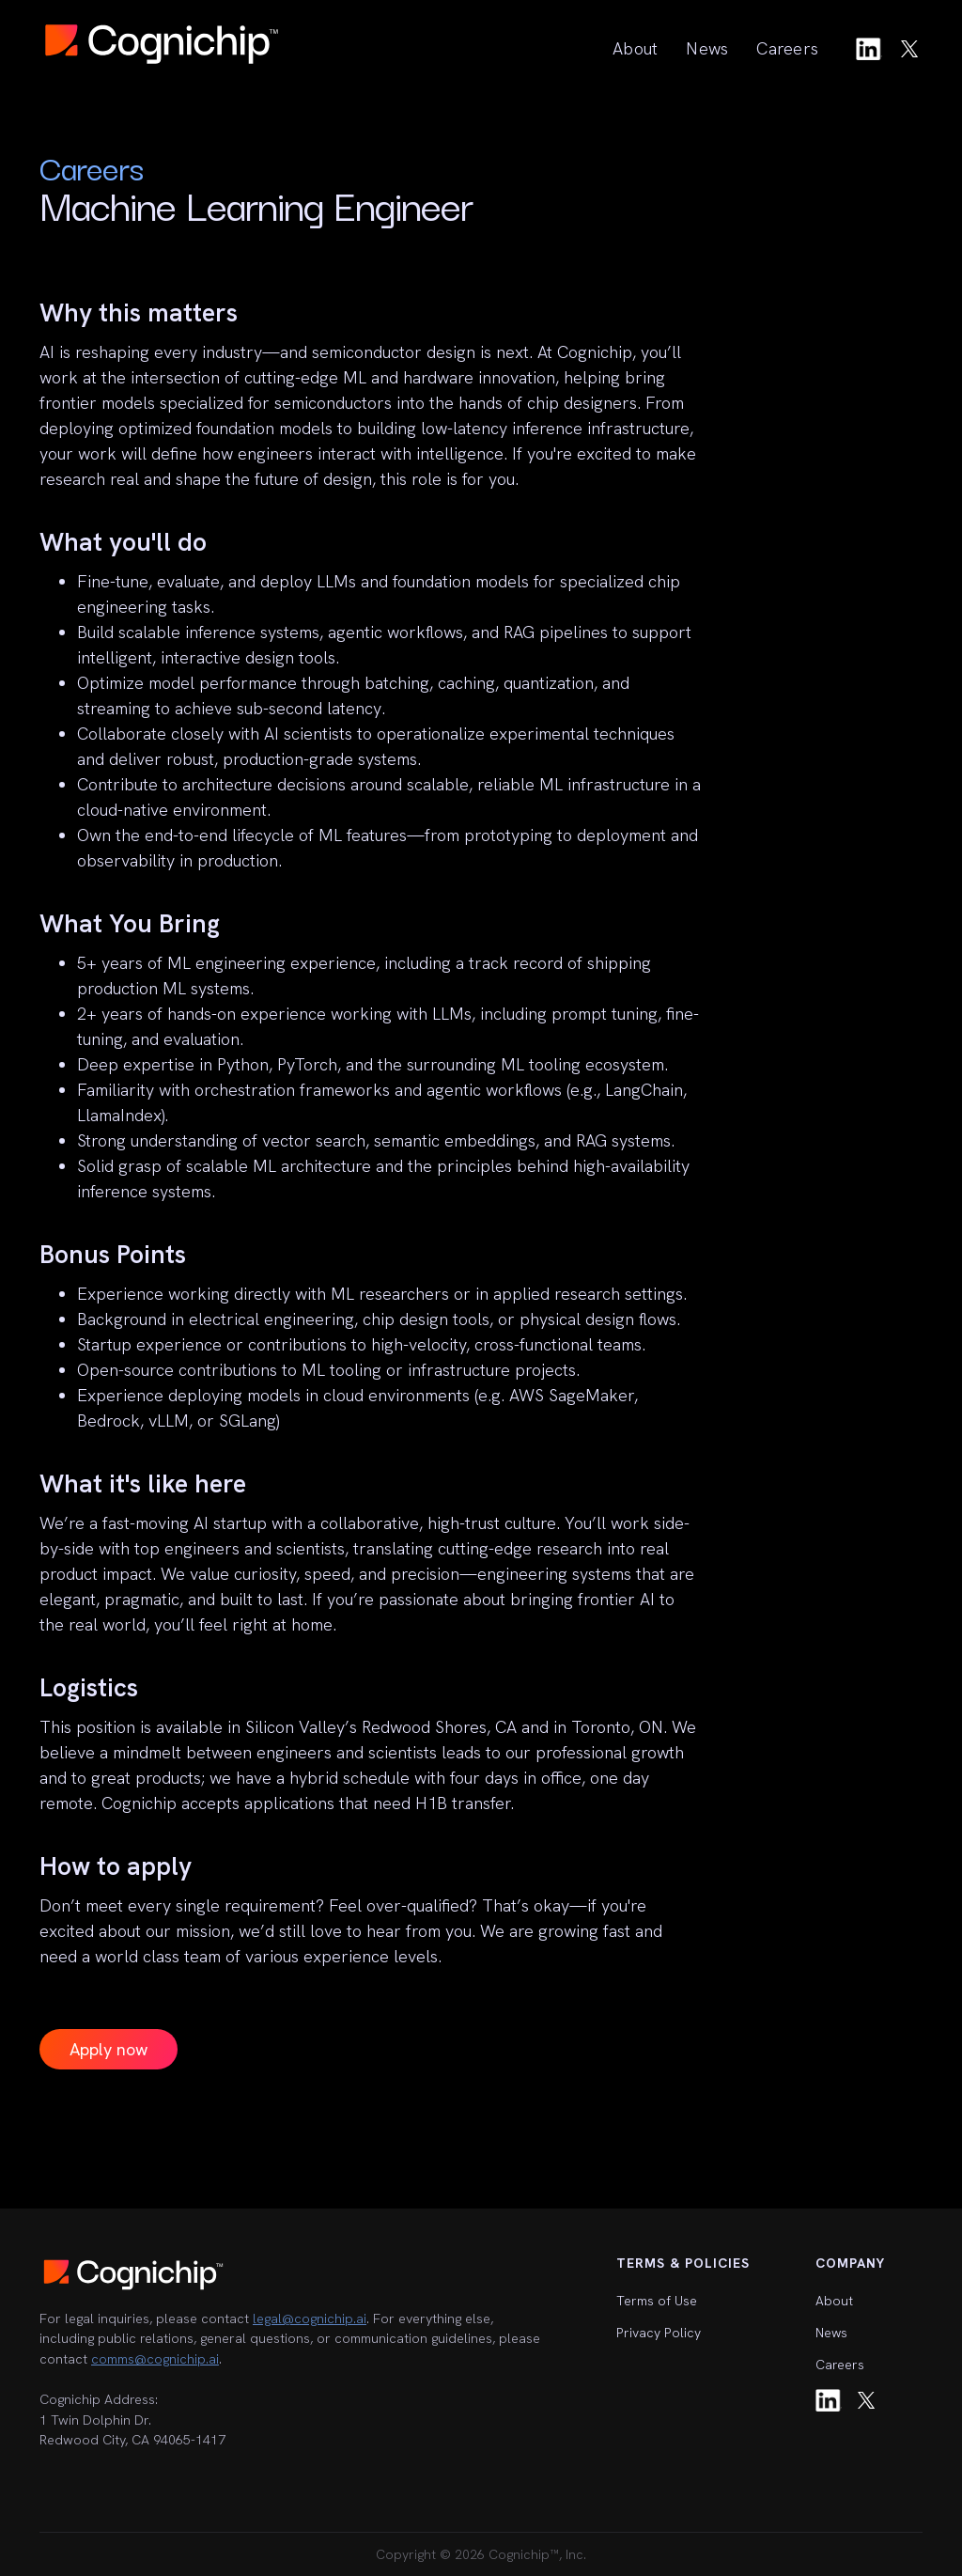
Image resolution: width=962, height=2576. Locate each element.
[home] (161, 44)
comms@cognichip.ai (155, 2358)
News (707, 48)
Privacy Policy (658, 2332)
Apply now (108, 2049)
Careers (787, 48)
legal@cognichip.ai (309, 2318)
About (635, 48)
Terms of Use (656, 2300)
